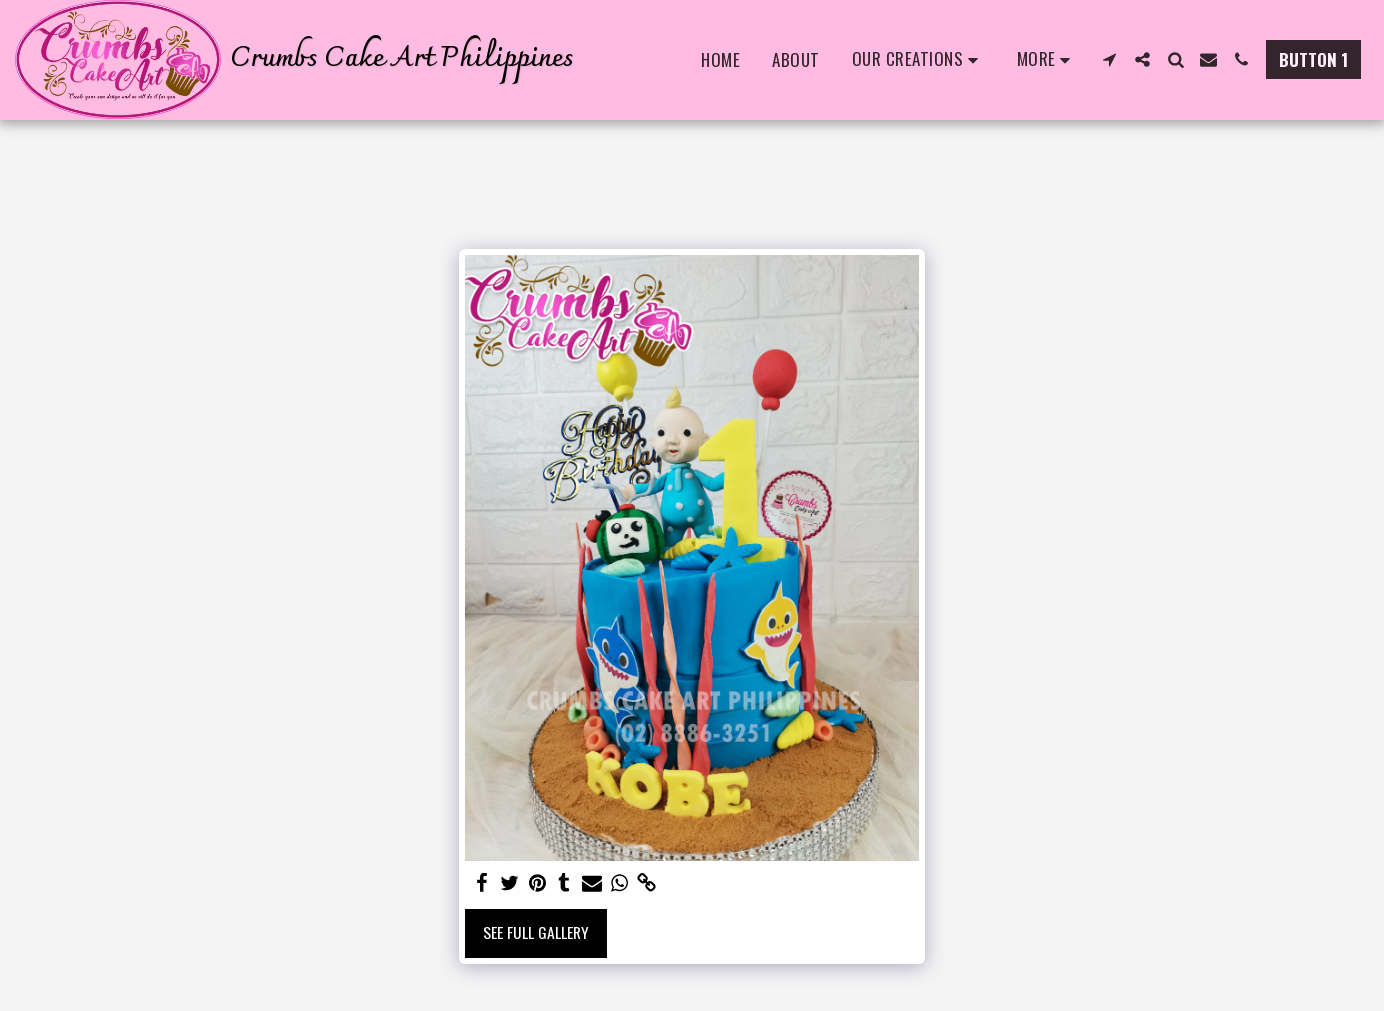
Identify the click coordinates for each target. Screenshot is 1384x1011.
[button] (918, 60)
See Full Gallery (536, 932)
